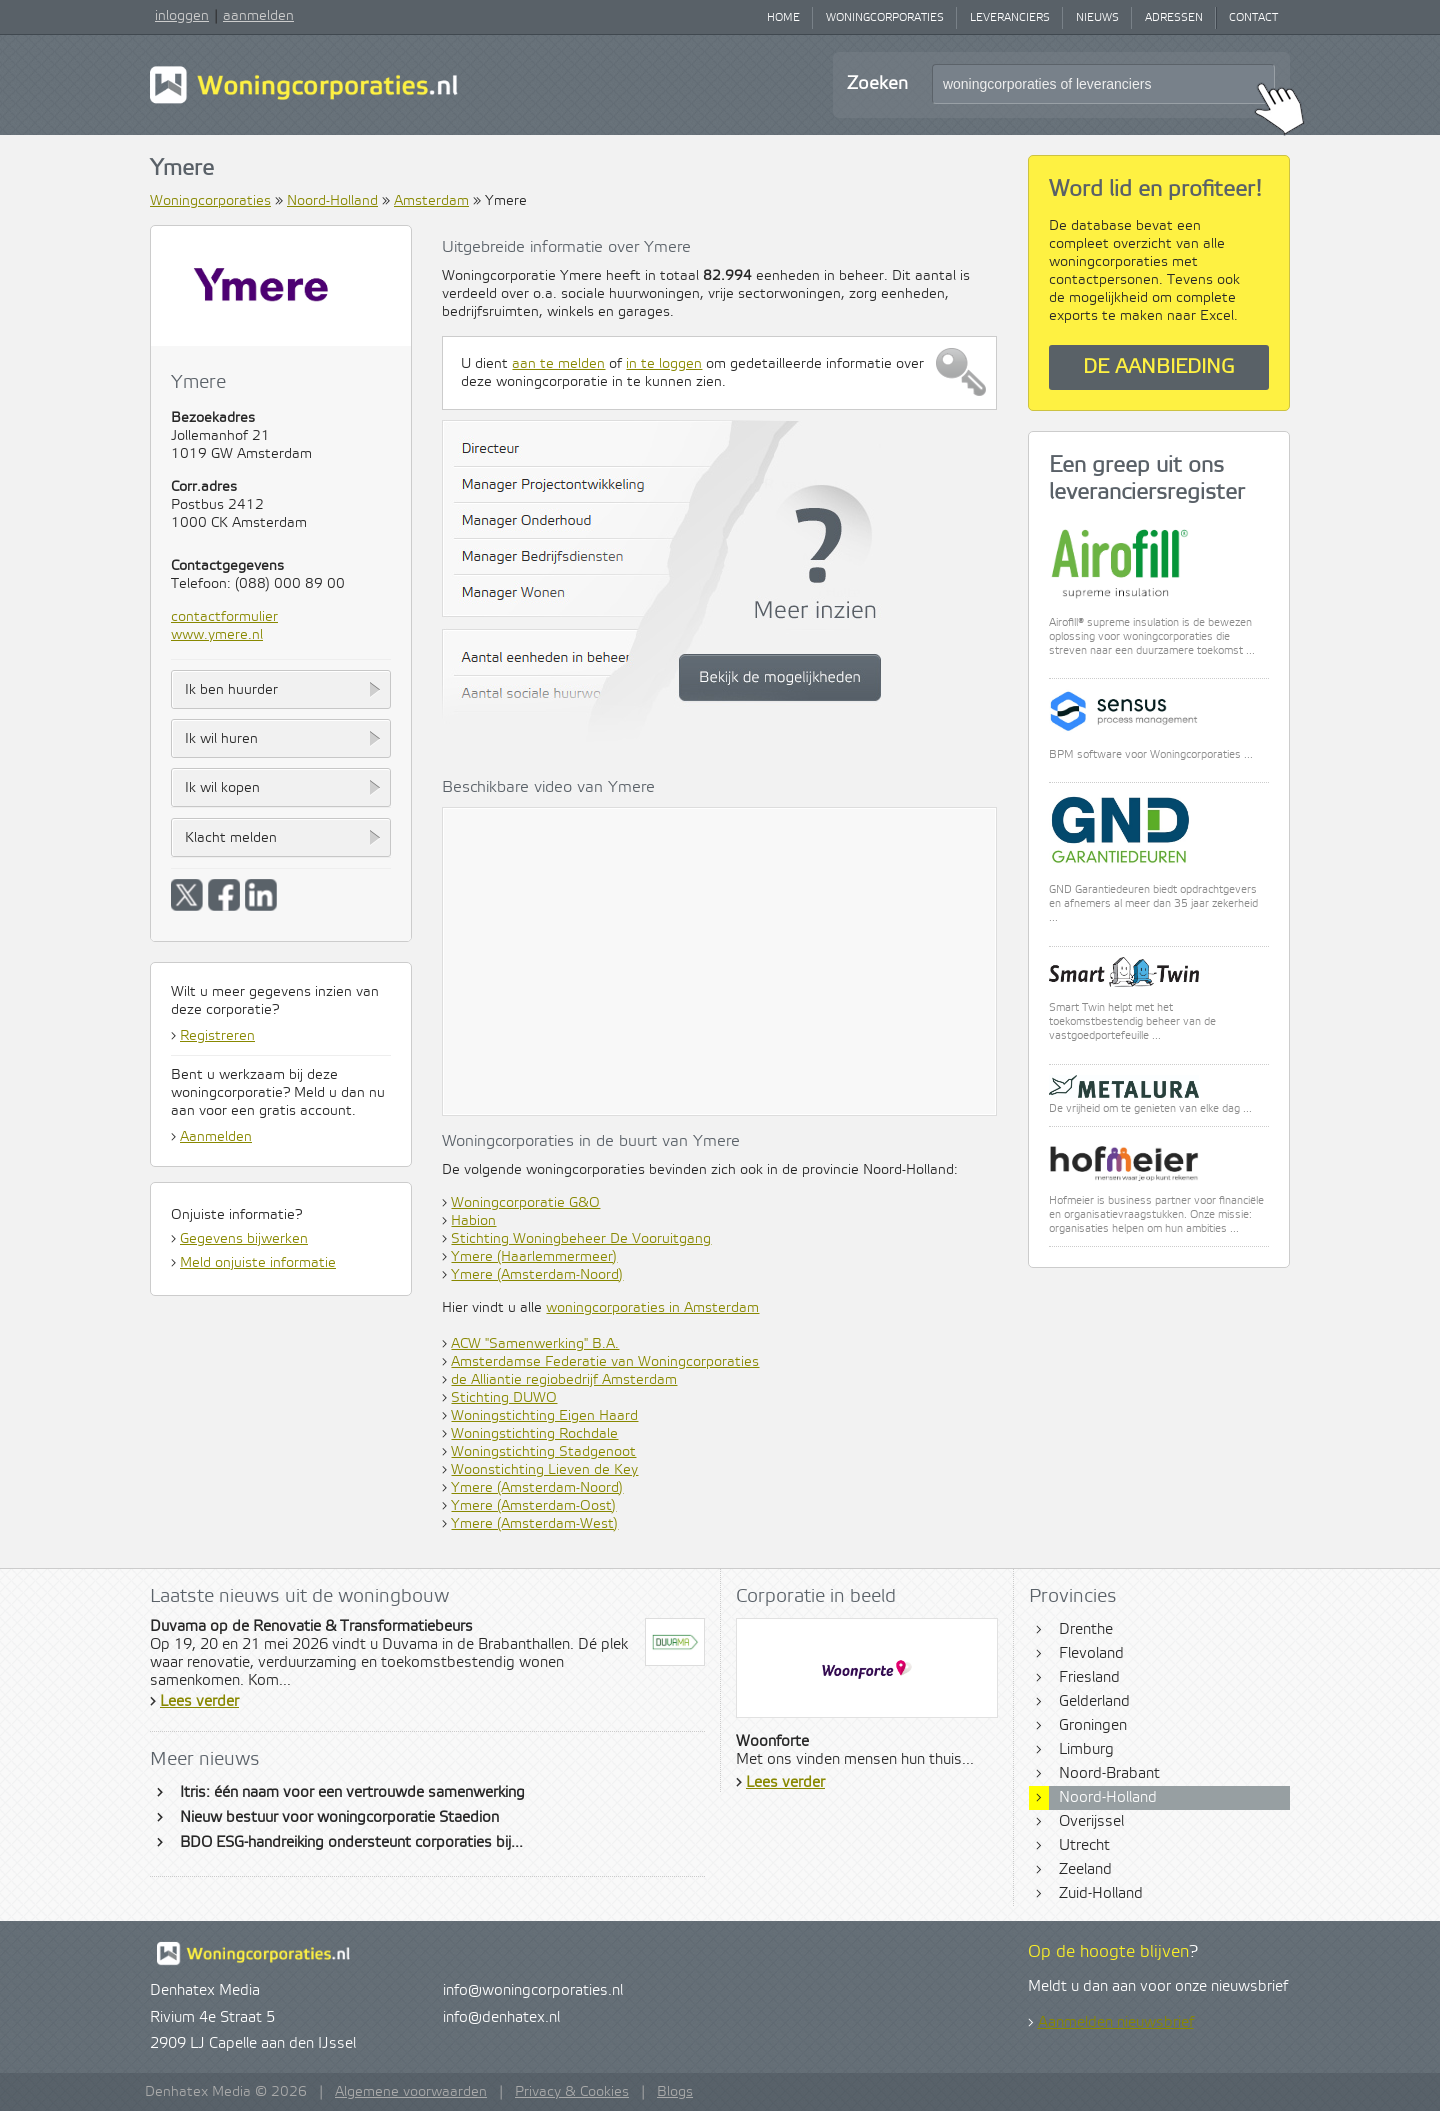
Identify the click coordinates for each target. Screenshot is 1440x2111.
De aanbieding (1159, 367)
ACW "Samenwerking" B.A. (535, 1344)
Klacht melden (231, 838)
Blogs (675, 2092)
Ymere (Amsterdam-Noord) (537, 1275)
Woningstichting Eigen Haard (544, 1416)
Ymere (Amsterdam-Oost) (533, 1506)
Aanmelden (216, 1137)
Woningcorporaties (885, 18)
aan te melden (558, 364)
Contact (1253, 18)
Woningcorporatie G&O (525, 1203)
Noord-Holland (332, 201)
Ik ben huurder (231, 690)
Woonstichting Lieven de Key (544, 1470)
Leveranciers (1010, 18)
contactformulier (224, 617)
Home (783, 18)
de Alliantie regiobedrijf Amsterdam (564, 1380)
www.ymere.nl (217, 635)
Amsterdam (431, 201)
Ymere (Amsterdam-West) (534, 1524)
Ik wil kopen (222, 788)
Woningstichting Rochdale (534, 1434)
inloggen (182, 16)
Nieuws (1097, 18)
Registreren (217, 1036)
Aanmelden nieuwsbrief (1116, 2023)
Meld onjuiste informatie (258, 1263)
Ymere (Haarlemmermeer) (534, 1257)
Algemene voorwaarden (411, 2092)
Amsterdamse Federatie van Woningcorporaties (605, 1362)
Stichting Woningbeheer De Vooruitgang (581, 1239)
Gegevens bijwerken (244, 1239)
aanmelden (258, 16)
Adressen (1174, 18)
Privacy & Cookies (572, 2092)
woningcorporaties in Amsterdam (652, 1308)
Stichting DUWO (504, 1398)
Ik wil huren (221, 739)
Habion (473, 1221)
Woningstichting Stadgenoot (543, 1452)
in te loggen (664, 364)
